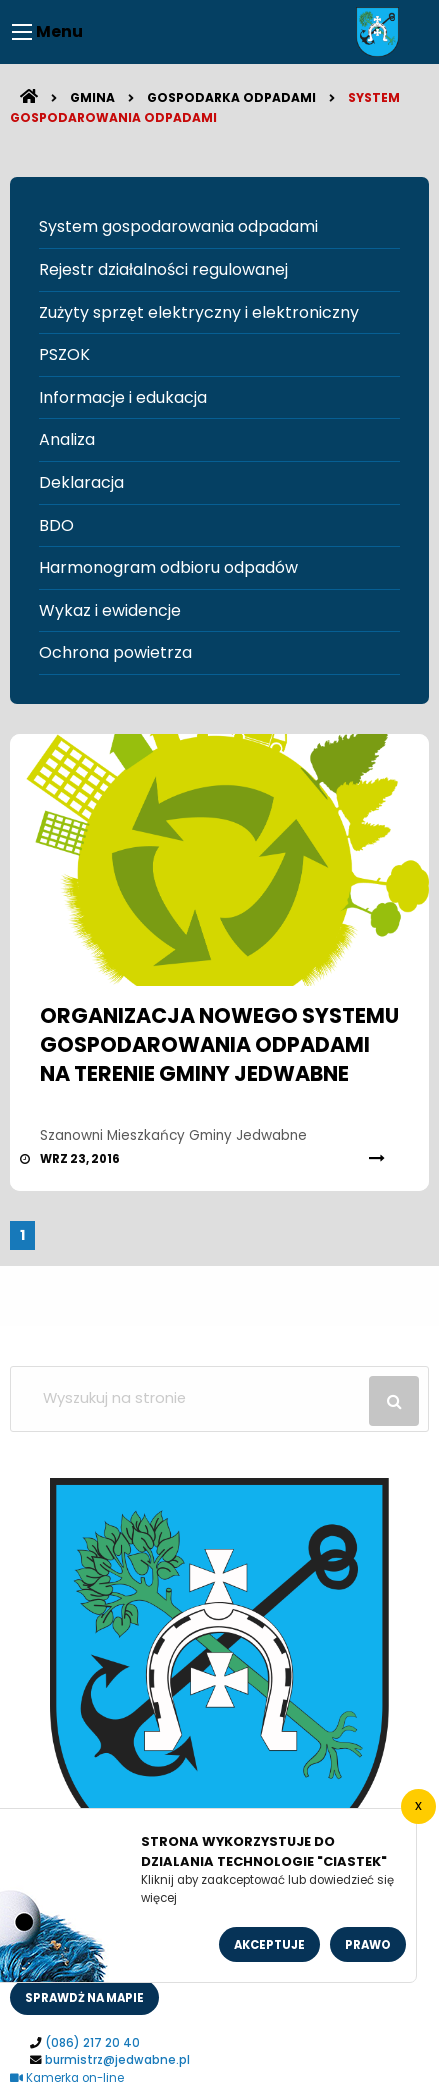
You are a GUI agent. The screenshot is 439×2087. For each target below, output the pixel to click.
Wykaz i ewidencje (110, 610)
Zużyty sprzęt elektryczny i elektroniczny (199, 312)
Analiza (67, 439)
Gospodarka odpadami (231, 97)
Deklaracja (81, 482)
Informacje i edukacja (123, 397)
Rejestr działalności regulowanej (163, 269)
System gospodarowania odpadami (178, 226)
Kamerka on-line (67, 2078)
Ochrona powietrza (115, 652)
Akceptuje (269, 1945)
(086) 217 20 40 (92, 2043)
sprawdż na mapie (84, 1998)
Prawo (368, 1945)
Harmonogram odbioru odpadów (168, 567)
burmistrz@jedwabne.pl (117, 2060)
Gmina (92, 97)
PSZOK (64, 354)
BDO (56, 525)
